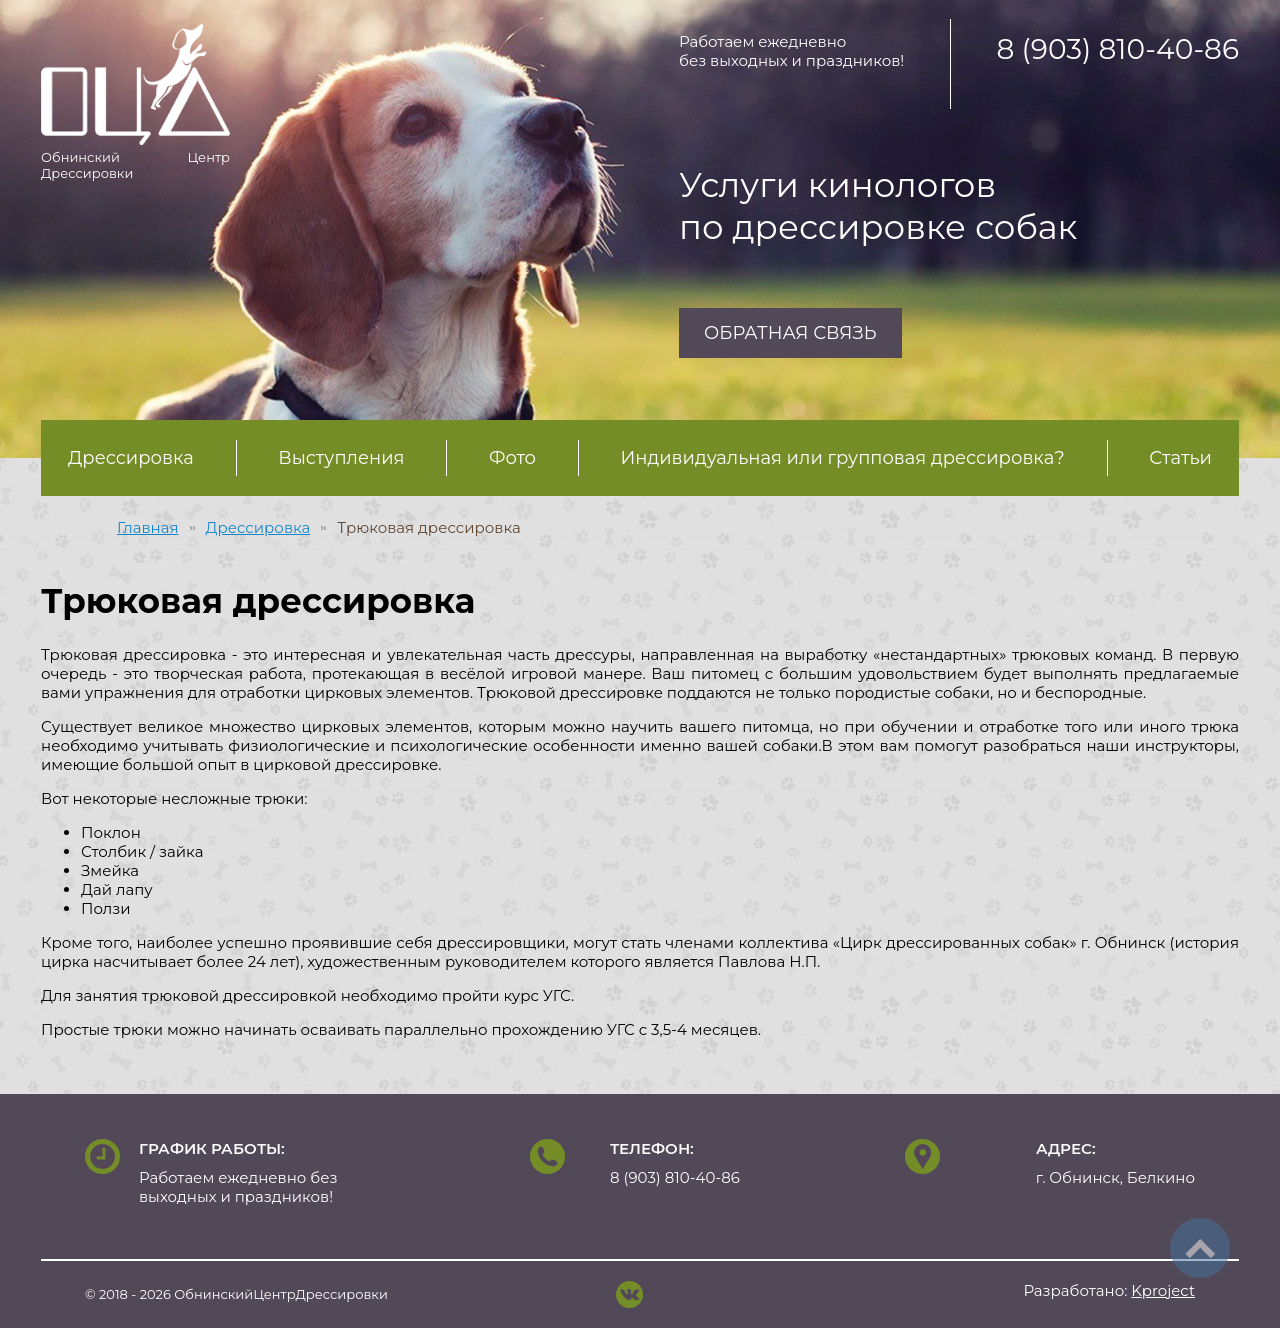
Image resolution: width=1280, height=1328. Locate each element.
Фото (512, 458)
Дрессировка (131, 458)
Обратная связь (790, 333)
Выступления (341, 458)
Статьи (1180, 458)
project (1163, 1290)
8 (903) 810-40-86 (1117, 49)
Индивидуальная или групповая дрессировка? (843, 458)
